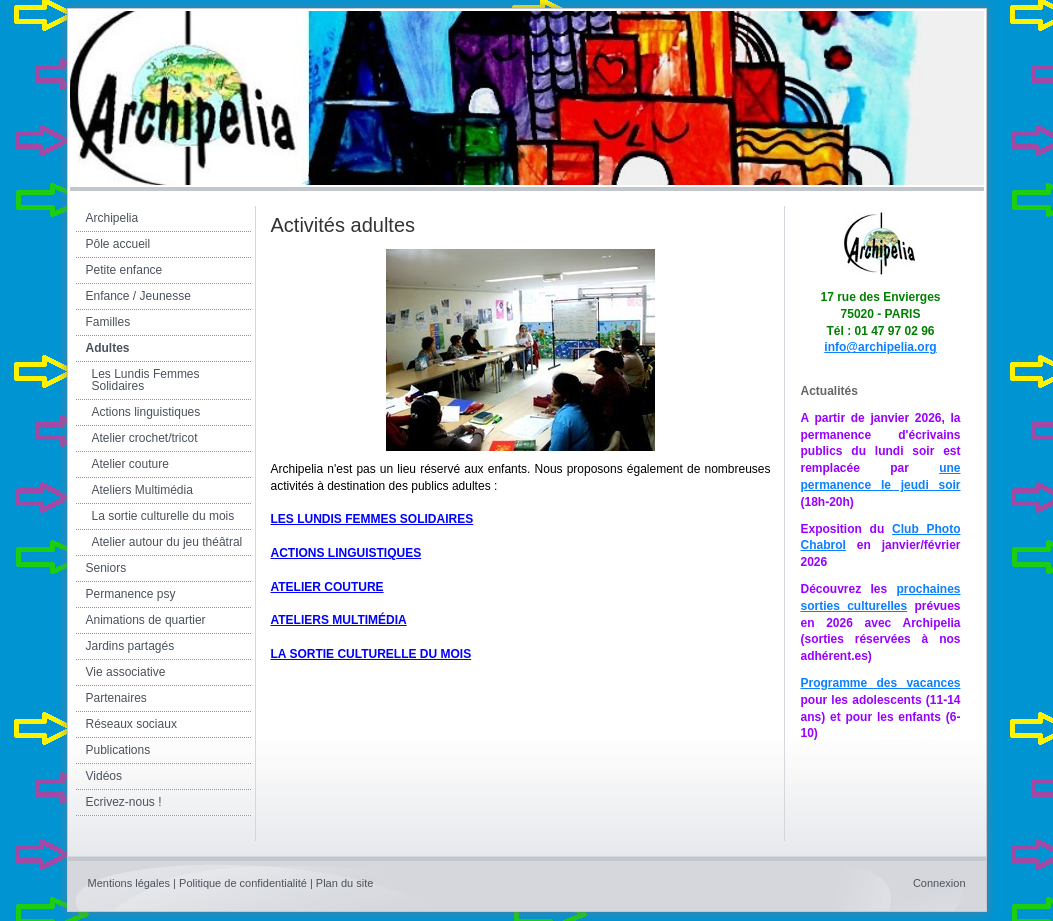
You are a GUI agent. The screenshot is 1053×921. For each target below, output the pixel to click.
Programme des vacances (881, 683)
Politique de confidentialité (243, 883)
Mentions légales (129, 883)
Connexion (939, 883)
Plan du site (344, 883)
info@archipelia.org (880, 347)
